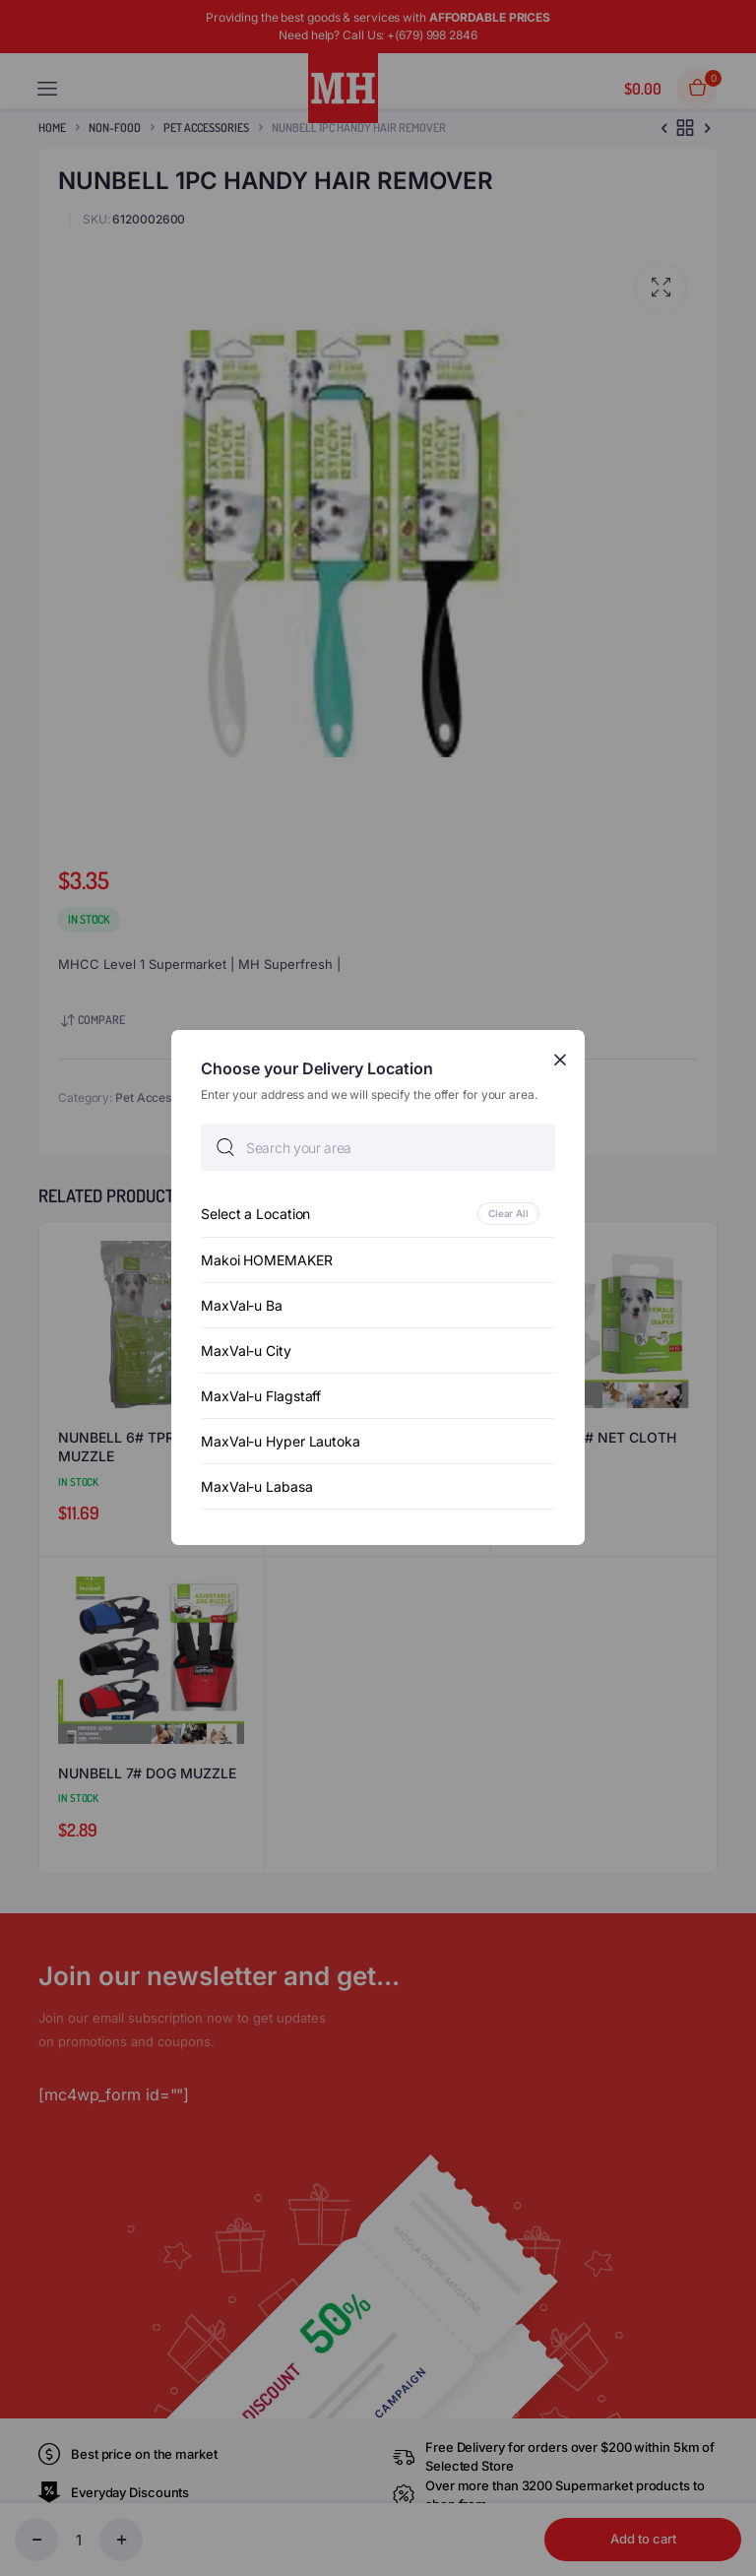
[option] (378, 1214)
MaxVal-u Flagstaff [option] (261, 1396)
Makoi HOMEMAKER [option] (267, 1261)
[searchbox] (378, 1148)
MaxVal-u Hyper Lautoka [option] (280, 1442)
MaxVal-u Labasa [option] (257, 1487)
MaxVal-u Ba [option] (242, 1306)
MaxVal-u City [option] (246, 1351)
